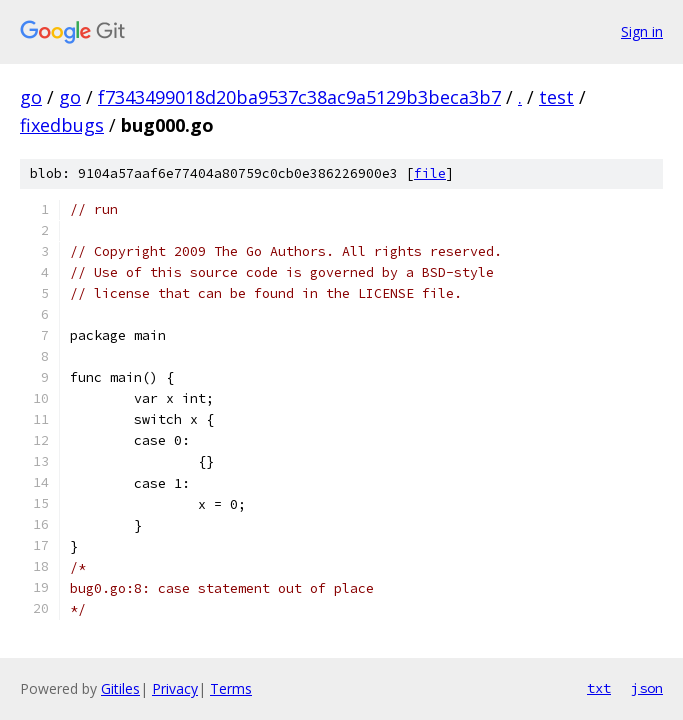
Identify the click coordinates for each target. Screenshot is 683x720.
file (430, 173)
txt (599, 688)
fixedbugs (62, 125)
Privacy (175, 688)
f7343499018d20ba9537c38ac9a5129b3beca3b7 (299, 97)
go (31, 97)
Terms (231, 688)
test (556, 97)
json (647, 688)
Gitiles (120, 688)
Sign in (642, 31)
